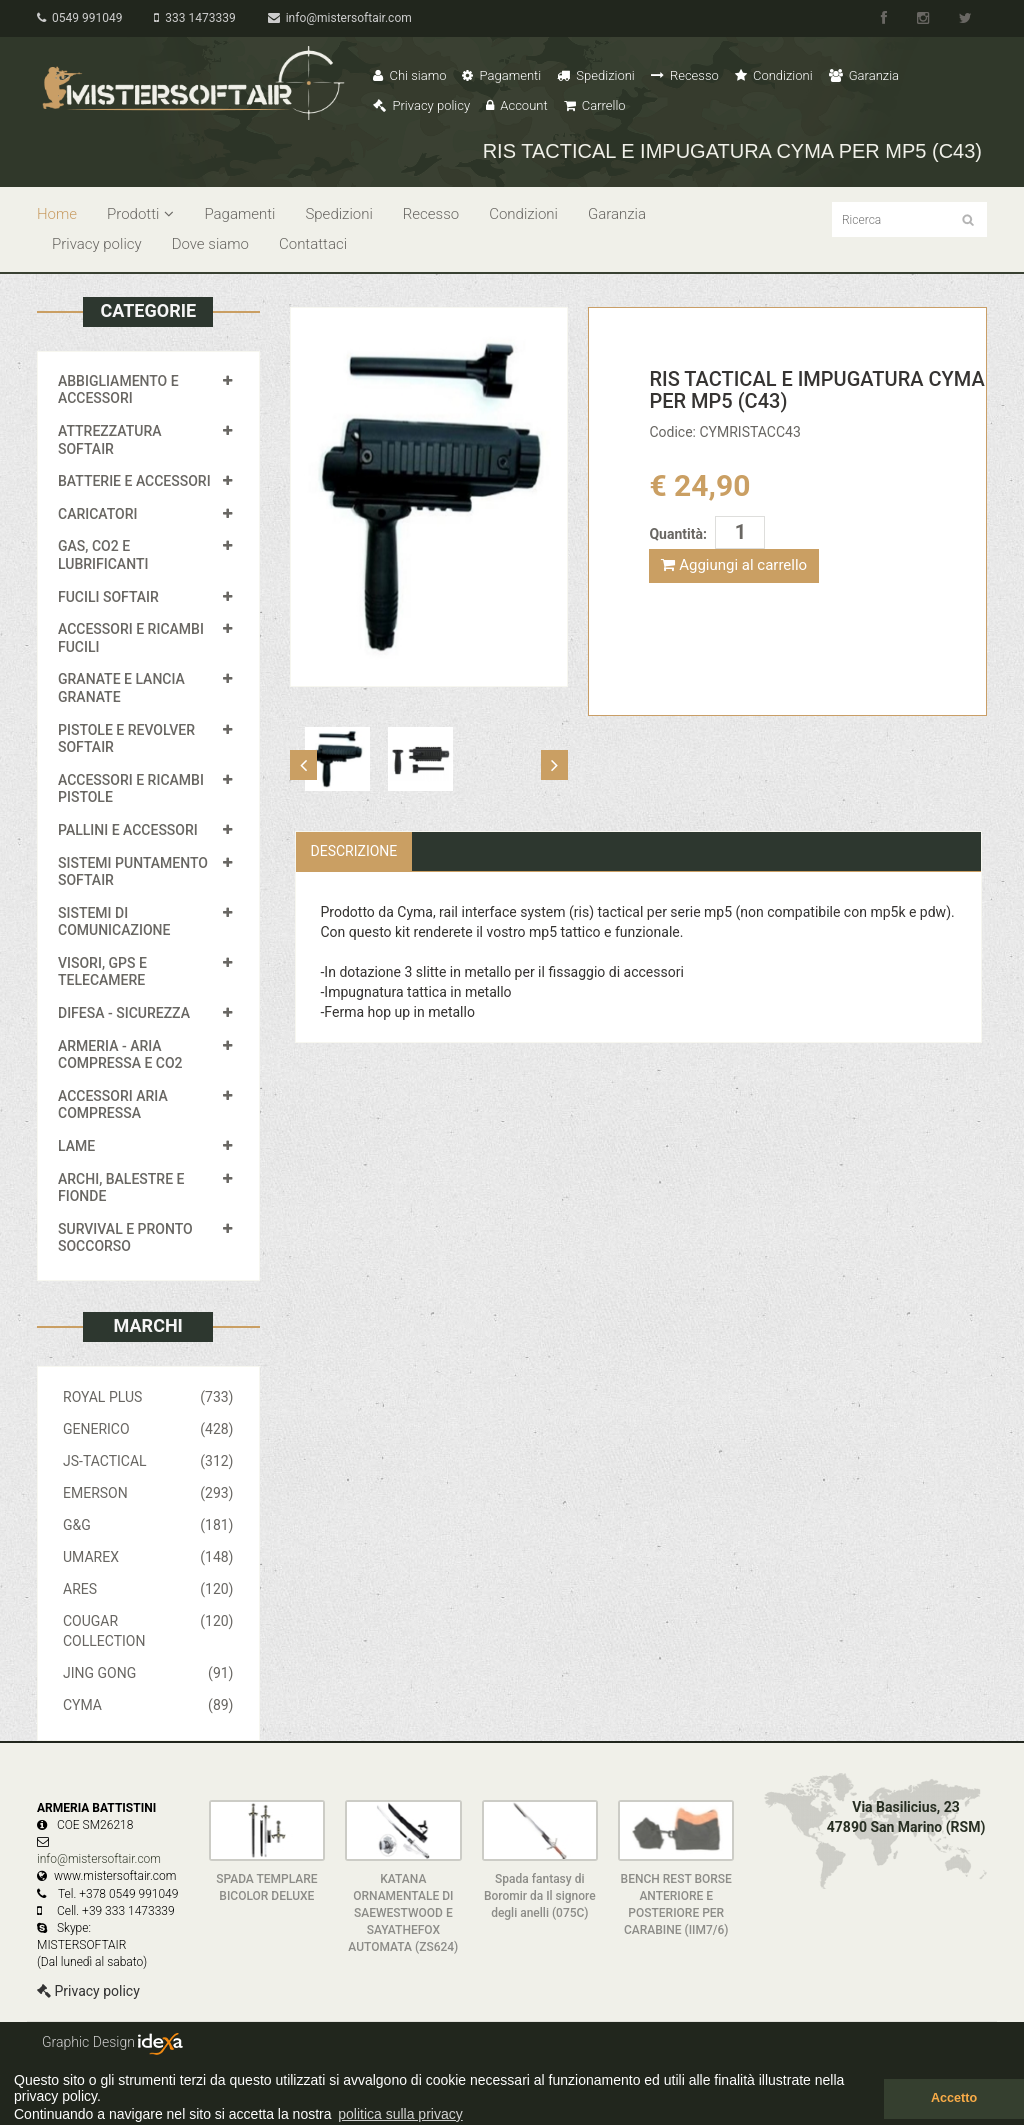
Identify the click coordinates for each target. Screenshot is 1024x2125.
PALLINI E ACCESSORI (128, 830)
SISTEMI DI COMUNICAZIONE (114, 922)
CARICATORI (98, 514)
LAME (76, 1146)
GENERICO (148, 1429)
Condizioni (774, 75)
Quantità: (677, 534)
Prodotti (140, 214)
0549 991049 (79, 18)
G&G (148, 1525)
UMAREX (148, 1557)
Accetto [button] (954, 2098)
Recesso (685, 75)
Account (516, 105)
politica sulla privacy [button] (400, 2114)
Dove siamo (210, 244)
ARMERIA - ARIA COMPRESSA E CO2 (120, 1055)
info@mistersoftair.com (340, 18)
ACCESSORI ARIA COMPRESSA (113, 1105)
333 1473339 (194, 18)
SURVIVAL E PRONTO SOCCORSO (125, 1238)
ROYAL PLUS (148, 1397)
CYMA (148, 1705)
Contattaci (313, 244)
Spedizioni (596, 75)
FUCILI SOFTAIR (108, 597)
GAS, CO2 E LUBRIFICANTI (103, 555)
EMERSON (148, 1493)
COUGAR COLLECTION (148, 1630)
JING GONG (148, 1673)
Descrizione (354, 851)
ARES (148, 1589)
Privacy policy (421, 105)
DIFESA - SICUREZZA (124, 1013)
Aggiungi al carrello (734, 565)
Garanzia (864, 75)
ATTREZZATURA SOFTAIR (110, 440)
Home (57, 214)
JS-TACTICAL (148, 1461)
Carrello (595, 105)
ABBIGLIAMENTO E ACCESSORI (118, 390)
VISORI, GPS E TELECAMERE (102, 972)
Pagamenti (501, 75)
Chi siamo (409, 75)
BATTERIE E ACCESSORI (134, 481)
